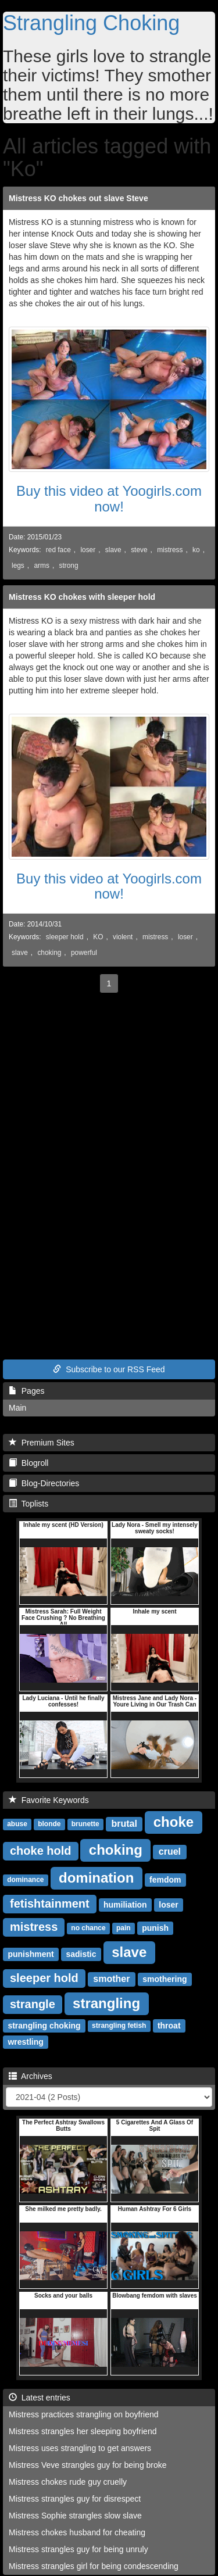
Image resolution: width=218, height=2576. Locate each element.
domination (96, 1878)
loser (87, 550)
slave (113, 550)
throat (169, 2025)
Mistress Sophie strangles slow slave (75, 2515)
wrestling (25, 2042)
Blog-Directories (44, 1483)
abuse (17, 1824)
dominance (25, 1880)
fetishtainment (50, 1903)
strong (68, 565)
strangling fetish (119, 2026)
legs (18, 565)
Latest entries (39, 2397)
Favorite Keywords (49, 1800)
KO (98, 937)
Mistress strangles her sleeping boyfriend (82, 2431)
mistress (170, 550)
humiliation (125, 1904)
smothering (164, 1979)
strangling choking (44, 2025)
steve (139, 550)
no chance (88, 1928)
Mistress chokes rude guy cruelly (68, 2481)
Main (17, 1407)
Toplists (28, 1503)
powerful (84, 953)
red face (58, 550)
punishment (30, 1954)
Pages (26, 1391)
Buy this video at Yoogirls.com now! (109, 498)
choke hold (41, 1850)
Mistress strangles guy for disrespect (75, 2498)
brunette (85, 1824)
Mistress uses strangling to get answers (80, 2448)
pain (123, 1928)
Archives (30, 2076)
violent (123, 937)
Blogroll (28, 1463)
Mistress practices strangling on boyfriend (84, 2414)
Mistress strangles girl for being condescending (93, 2566)
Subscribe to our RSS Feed (109, 1369)
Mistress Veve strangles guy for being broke (88, 2465)
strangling (106, 2003)
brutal (124, 1824)
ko (196, 550)
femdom (165, 1879)
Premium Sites (41, 1442)
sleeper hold (65, 937)
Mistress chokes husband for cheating (77, 2532)
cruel (170, 1851)
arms (41, 565)
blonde (49, 1824)
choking (49, 953)
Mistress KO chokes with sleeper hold (82, 597)
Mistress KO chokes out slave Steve (78, 198)
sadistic (81, 1954)
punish (155, 1928)
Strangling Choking (91, 23)
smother (111, 1979)
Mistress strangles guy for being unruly (78, 2549)
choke (173, 1822)
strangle (32, 2004)
